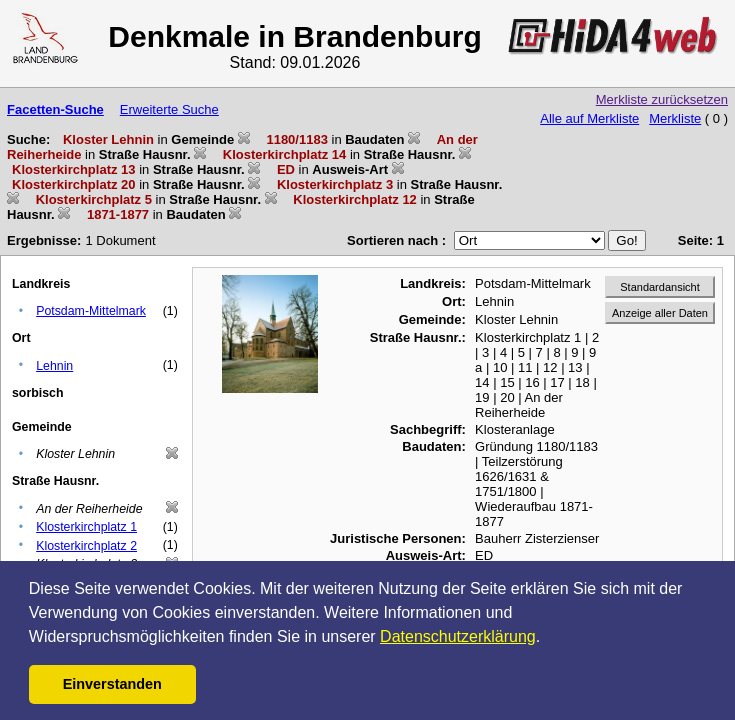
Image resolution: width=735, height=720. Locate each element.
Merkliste (675, 118)
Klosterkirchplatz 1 (86, 527)
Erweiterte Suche (169, 109)
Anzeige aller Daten (660, 313)
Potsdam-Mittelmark (91, 311)
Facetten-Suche (55, 109)
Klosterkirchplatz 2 (86, 546)
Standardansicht (660, 287)
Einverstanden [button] (112, 684)
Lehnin (54, 366)
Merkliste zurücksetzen (662, 99)
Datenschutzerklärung (458, 636)
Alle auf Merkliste (589, 118)
